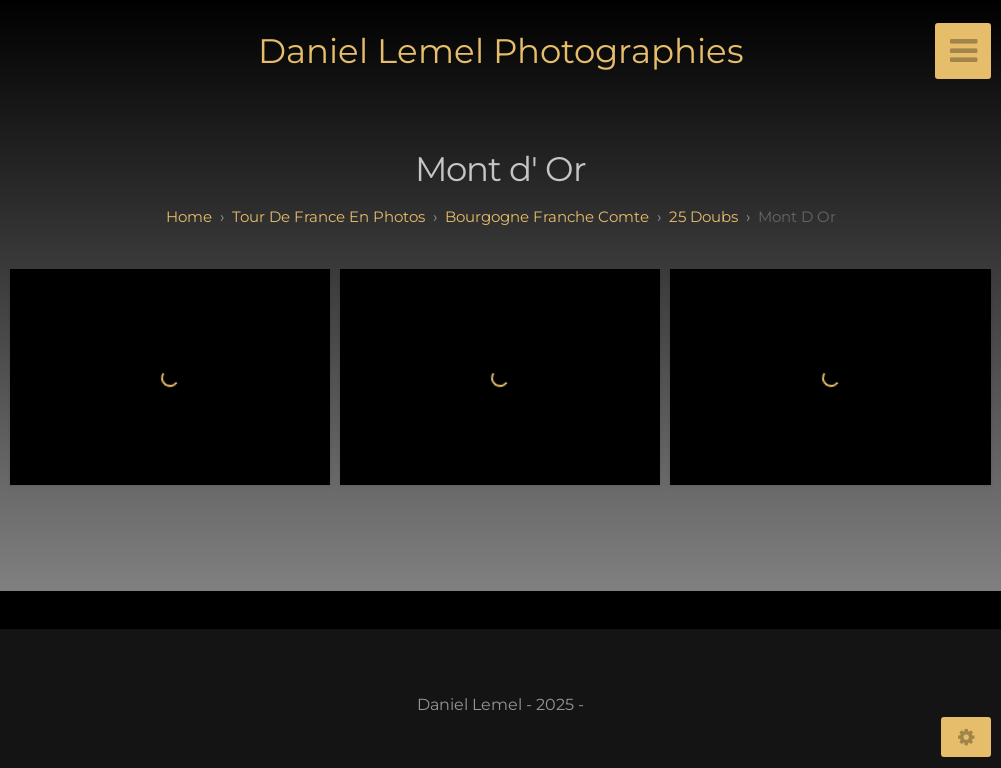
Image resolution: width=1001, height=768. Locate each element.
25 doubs (703, 216)
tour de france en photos (328, 216)
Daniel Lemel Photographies (501, 51)
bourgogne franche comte (547, 216)
